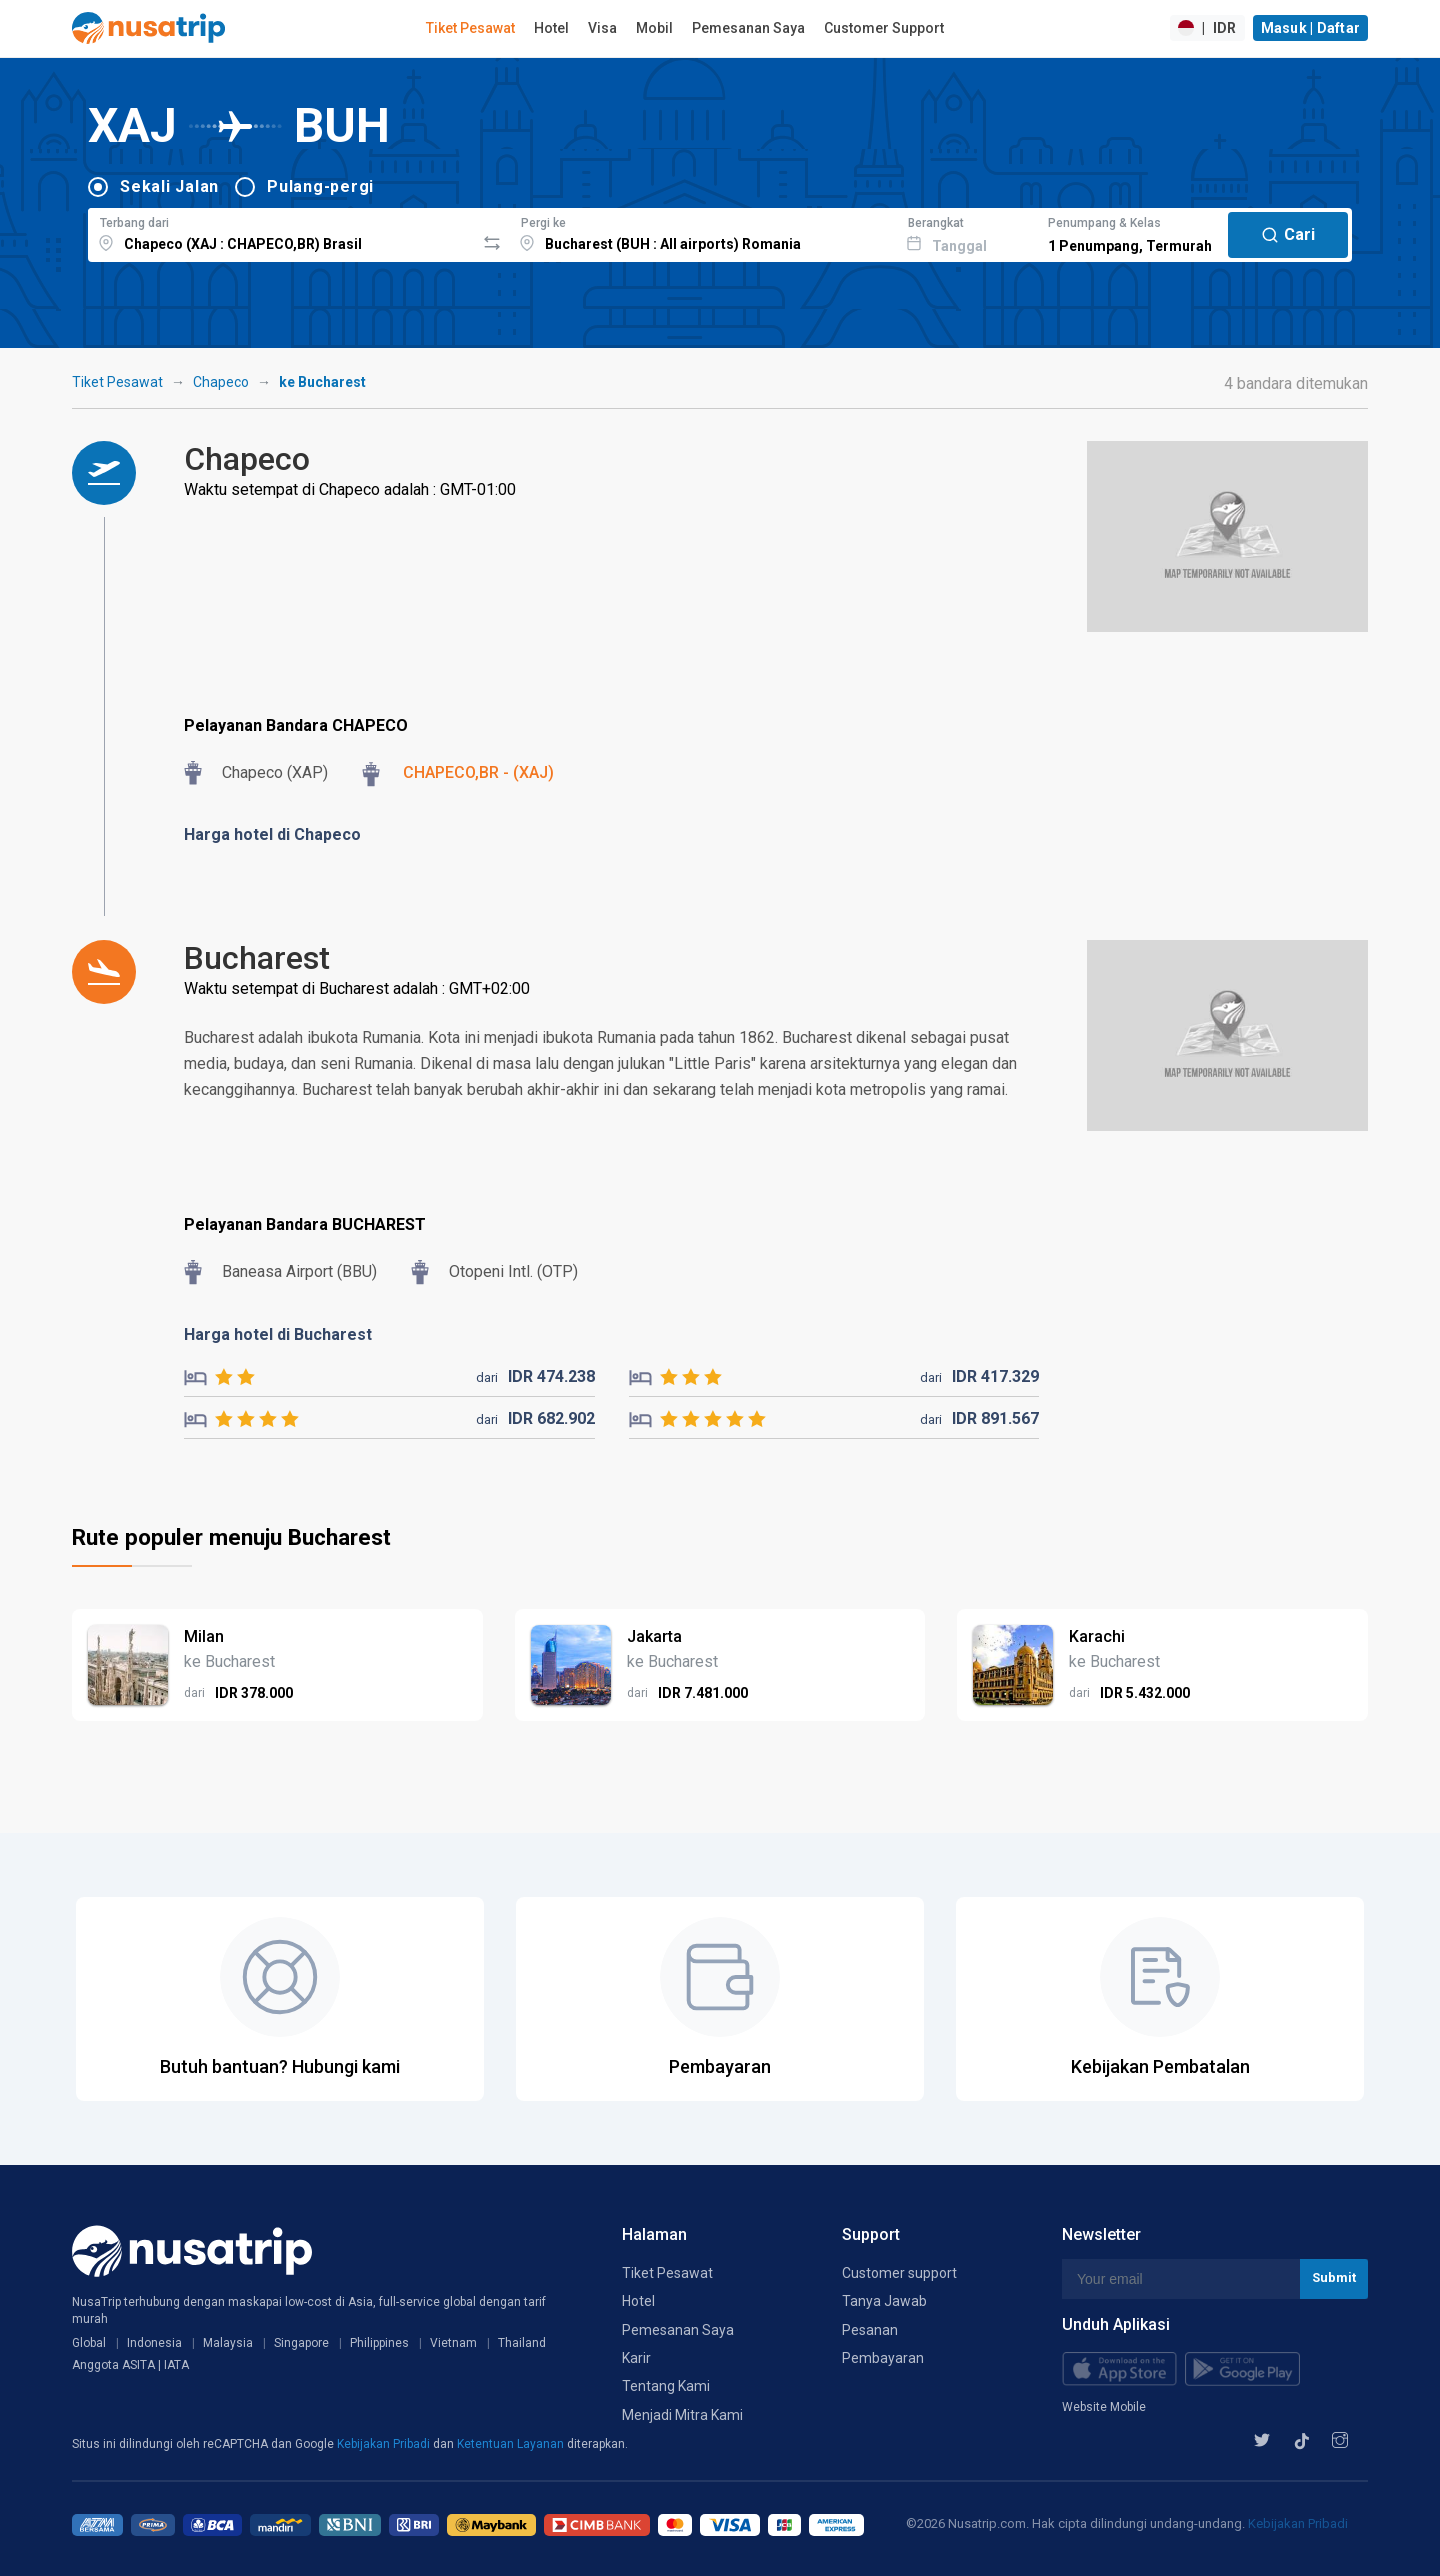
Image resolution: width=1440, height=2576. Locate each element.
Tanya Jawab (884, 2301)
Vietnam (453, 2343)
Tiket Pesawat (470, 28)
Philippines (379, 2343)
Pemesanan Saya (748, 28)
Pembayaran (883, 2358)
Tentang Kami (666, 2386)
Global (89, 2343)
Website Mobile (1104, 2407)
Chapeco (221, 382)
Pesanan (870, 2330)
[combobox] (281, 232)
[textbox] (281, 232)
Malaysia (228, 2343)
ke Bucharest (322, 382)
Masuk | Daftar (1311, 28)
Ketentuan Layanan (512, 2444)
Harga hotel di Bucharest (278, 1334)
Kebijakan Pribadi (385, 2444)
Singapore (301, 2343)
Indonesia (154, 2343)
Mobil (654, 28)
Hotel (551, 28)
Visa (602, 28)
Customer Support (884, 28)
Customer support (899, 2273)
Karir (636, 2358)
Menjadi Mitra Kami (682, 2415)
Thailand (522, 2343)
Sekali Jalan (169, 186)
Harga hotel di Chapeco (272, 834)
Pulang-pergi (320, 186)
